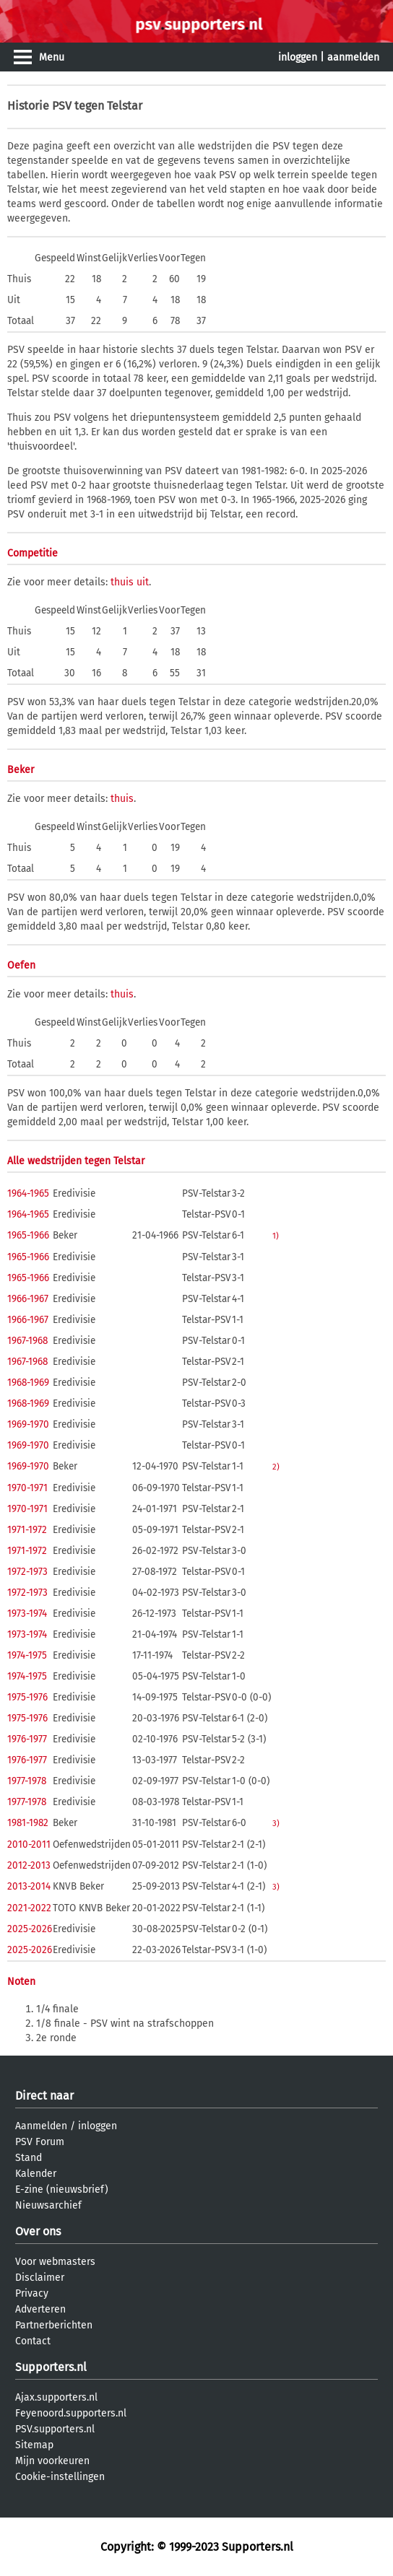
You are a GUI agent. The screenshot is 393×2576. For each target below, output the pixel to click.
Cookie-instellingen (60, 2477)
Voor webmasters (55, 2262)
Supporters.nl (51, 2367)
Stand (28, 2158)
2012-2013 (29, 1865)
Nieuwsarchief (48, 2205)
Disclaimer (39, 2277)
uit (143, 582)
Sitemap (34, 2445)
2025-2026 (29, 1929)
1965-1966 (28, 1235)
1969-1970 (28, 1424)
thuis (122, 582)
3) (276, 1823)
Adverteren (40, 2309)
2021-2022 (29, 1908)
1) (275, 1236)
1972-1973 (27, 1572)
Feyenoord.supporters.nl (70, 2413)
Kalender (35, 2173)
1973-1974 (27, 1613)
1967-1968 (27, 1341)
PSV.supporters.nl (55, 2429)
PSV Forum (39, 2142)
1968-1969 (28, 1382)
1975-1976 (27, 1697)
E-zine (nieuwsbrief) (61, 2189)
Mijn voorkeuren (52, 2461)
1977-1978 (26, 1781)
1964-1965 (28, 1193)
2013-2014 (29, 1886)
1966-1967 (27, 1299)
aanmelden (353, 57)
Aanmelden (41, 2126)
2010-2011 (29, 1844)
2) (276, 1467)
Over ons (38, 2231)
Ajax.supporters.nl (56, 2397)
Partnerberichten (53, 2325)
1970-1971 (27, 1488)
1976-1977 (27, 1739)
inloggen (297, 57)
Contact (33, 2341)
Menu (51, 57)
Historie (28, 106)
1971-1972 (27, 1530)
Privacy (31, 2293)
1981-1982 (27, 1823)
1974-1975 (27, 1655)
